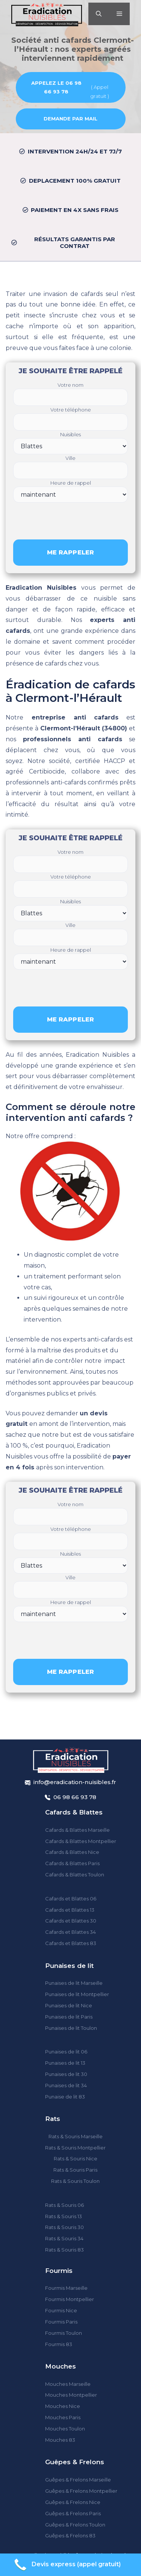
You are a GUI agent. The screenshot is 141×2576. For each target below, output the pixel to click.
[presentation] (71, 517)
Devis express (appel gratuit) (67, 2564)
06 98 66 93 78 (74, 1797)
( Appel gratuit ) (68, 89)
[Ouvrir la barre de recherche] (98, 14)
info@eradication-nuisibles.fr (74, 1782)
